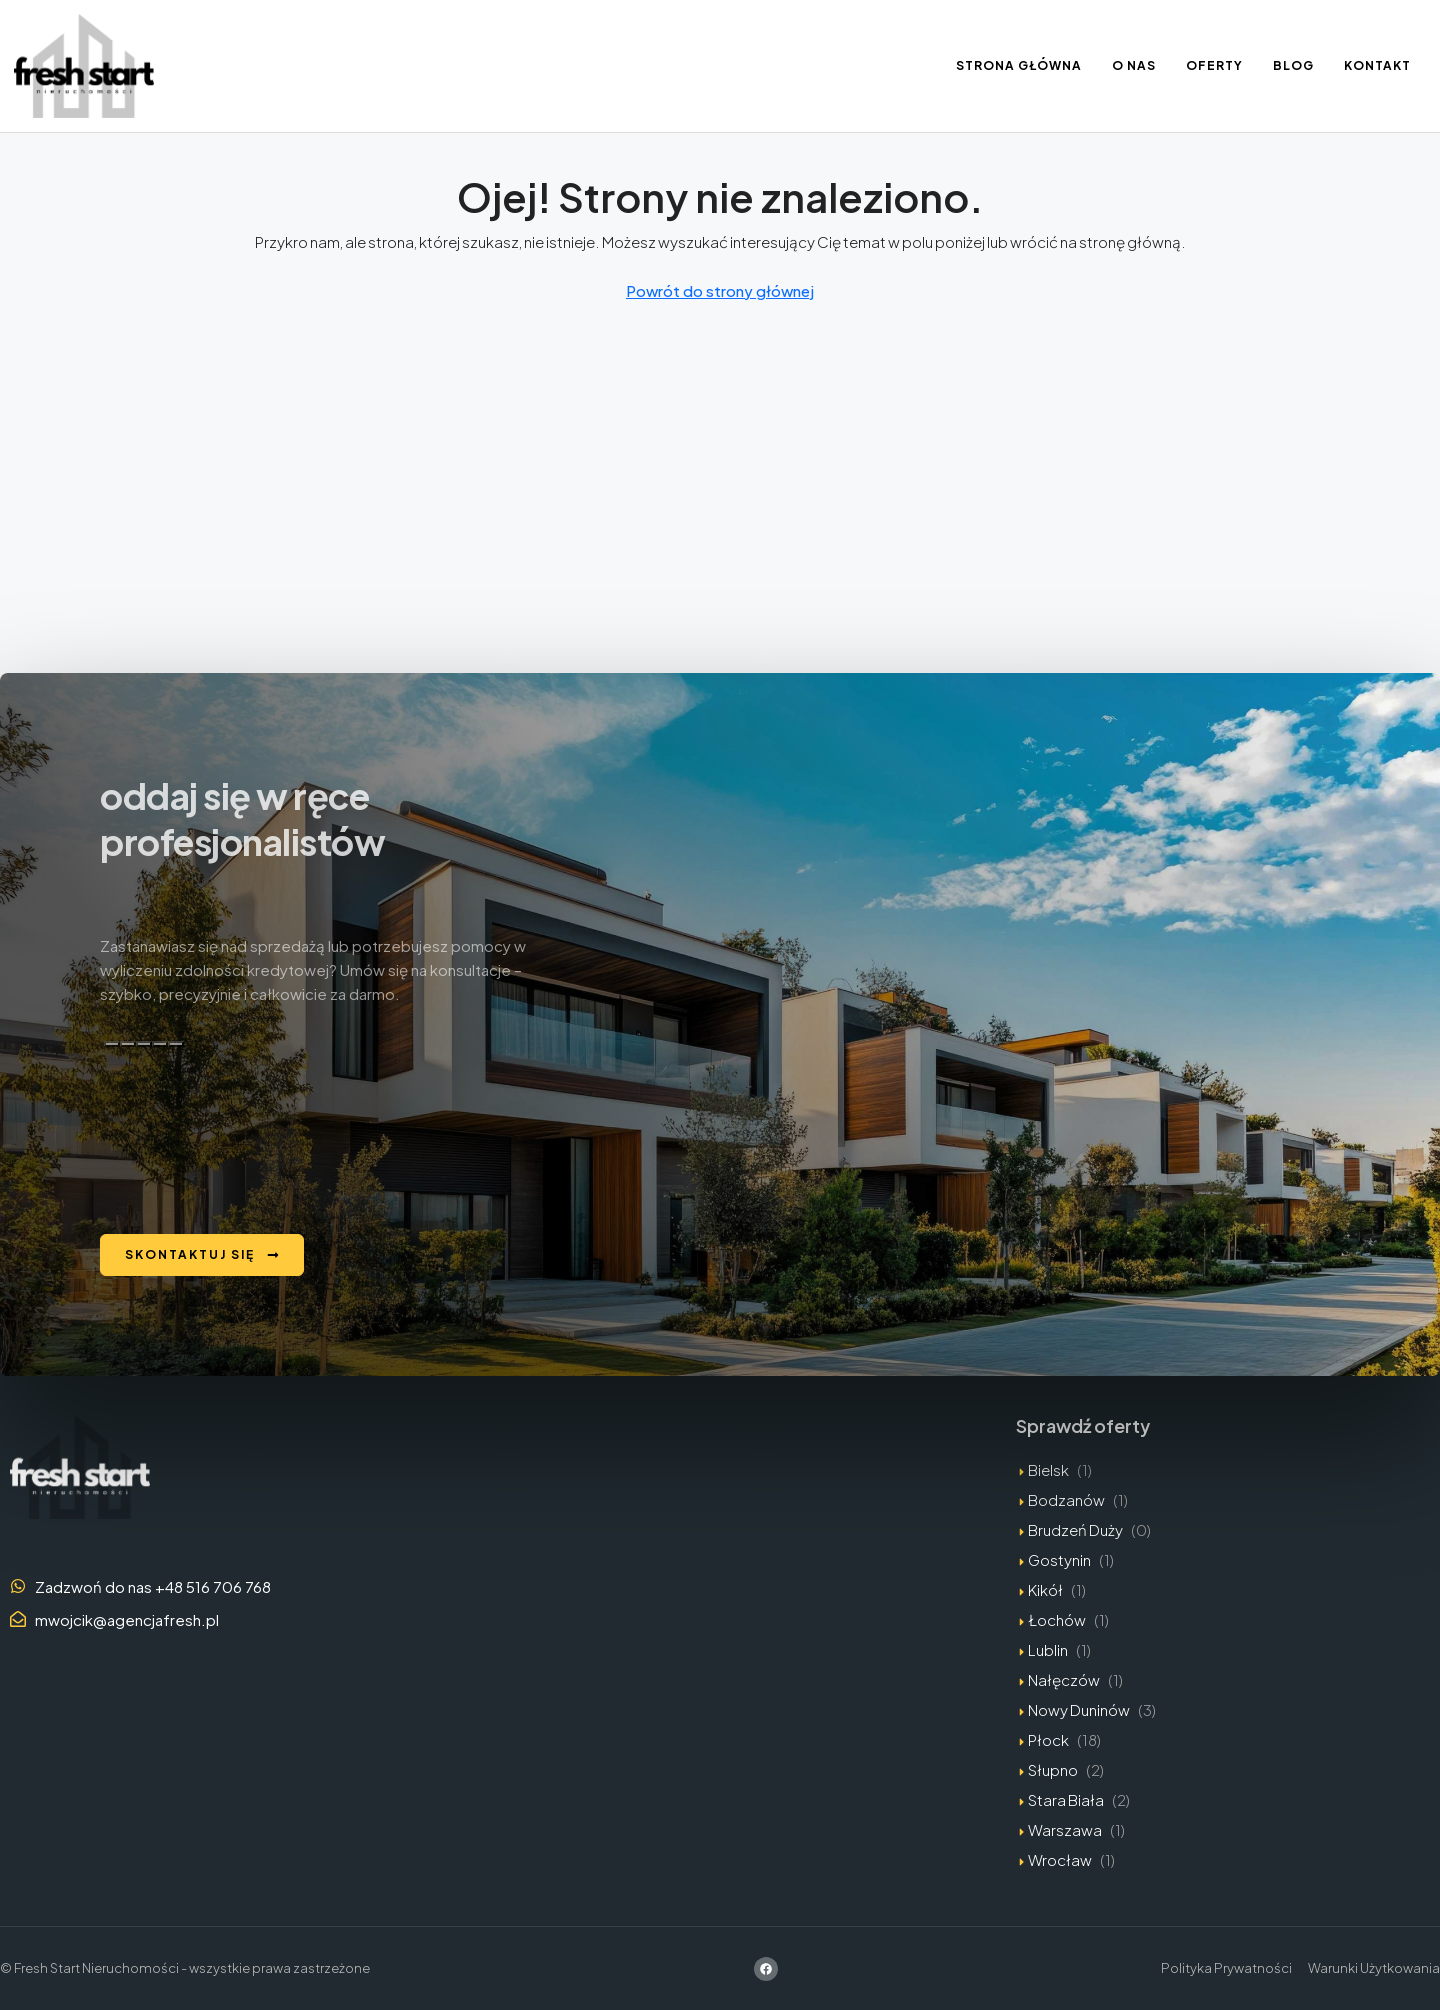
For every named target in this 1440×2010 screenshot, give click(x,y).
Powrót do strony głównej (720, 290)
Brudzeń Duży (1075, 1529)
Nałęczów (1064, 1679)
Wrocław (1060, 1859)
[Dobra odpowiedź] (128, 1044)
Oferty (1214, 65)
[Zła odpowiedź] (144, 1044)
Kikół (1045, 1589)
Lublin (1048, 1649)
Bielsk (1048, 1469)
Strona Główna (1019, 65)
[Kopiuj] (112, 1044)
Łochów (1057, 1619)
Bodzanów (1066, 1499)
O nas (1134, 65)
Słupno (1053, 1769)
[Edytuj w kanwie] (176, 1044)
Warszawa (1065, 1829)
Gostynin (1059, 1559)
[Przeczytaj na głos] (160, 1044)
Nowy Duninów (1079, 1709)
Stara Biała (1066, 1799)
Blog (1293, 65)
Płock (1048, 1739)
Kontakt (1377, 65)
